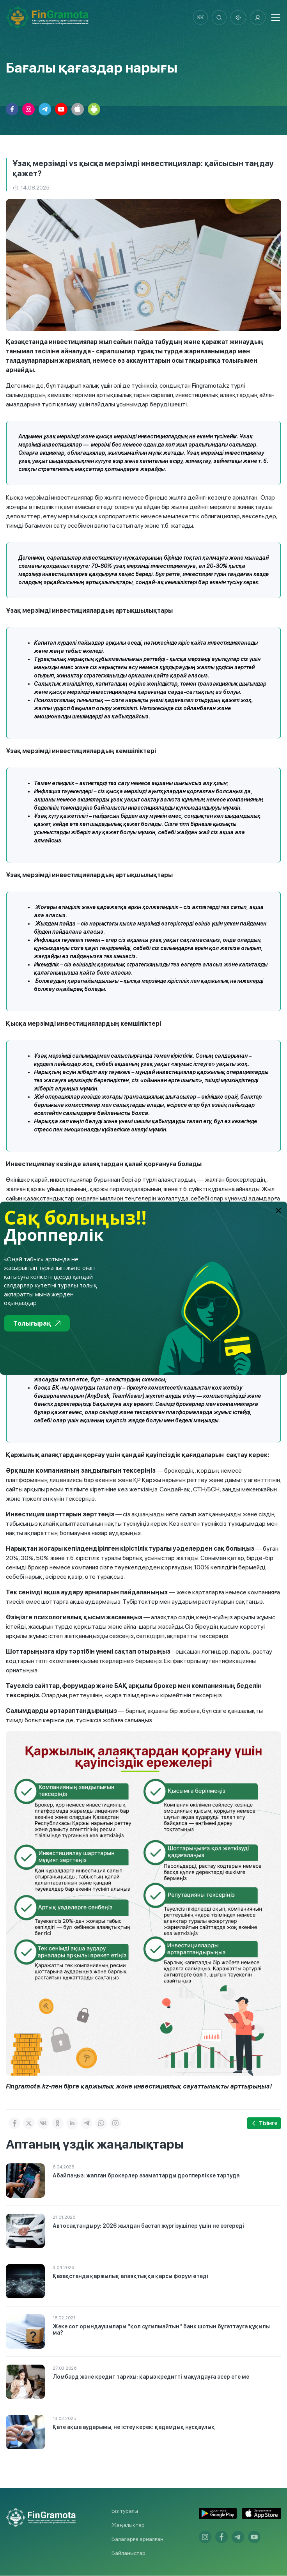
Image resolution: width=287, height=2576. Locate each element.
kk (199, 17)
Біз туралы (125, 2511)
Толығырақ (36, 1323)
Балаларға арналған (137, 2539)
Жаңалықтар (128, 2525)
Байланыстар (128, 2553)
